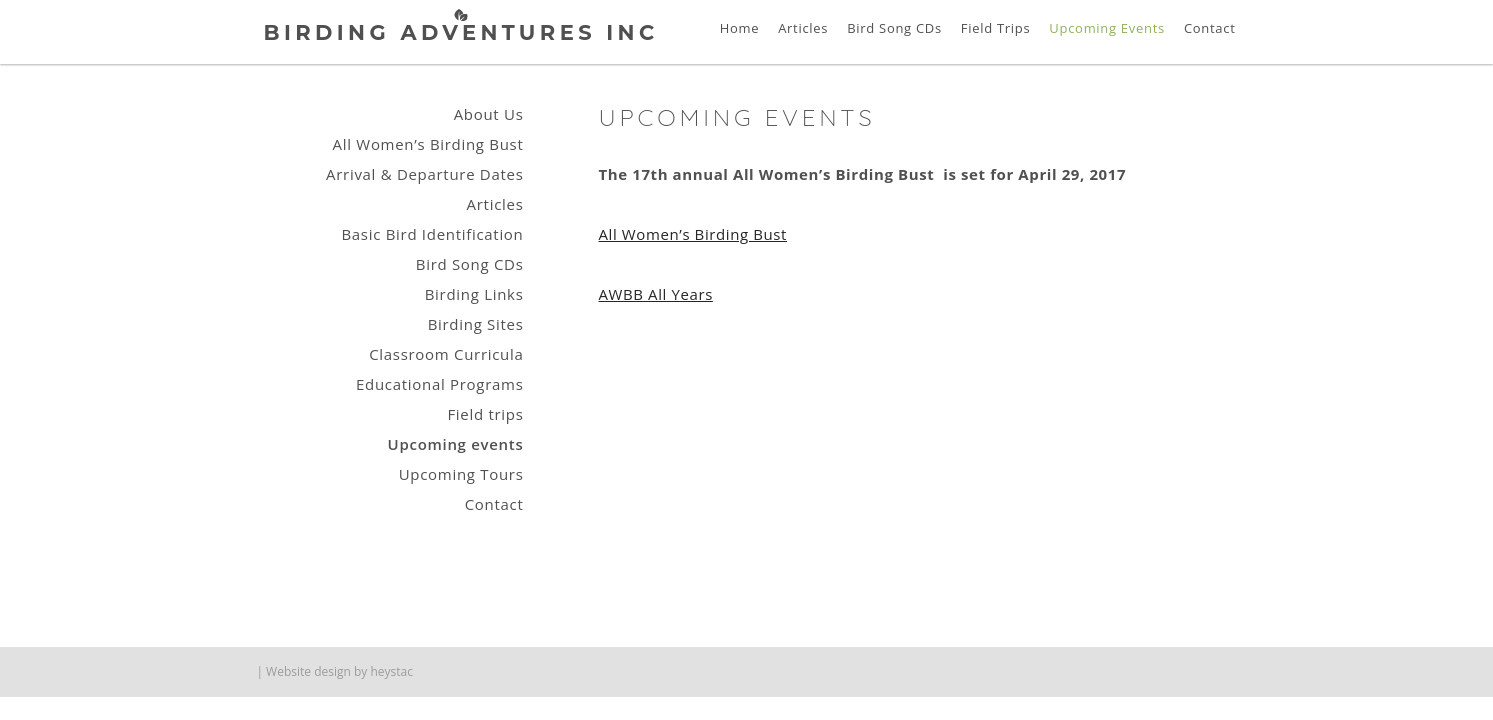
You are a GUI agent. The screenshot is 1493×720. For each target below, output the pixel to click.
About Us (489, 114)
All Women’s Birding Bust (693, 234)
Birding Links (474, 294)
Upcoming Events (1107, 28)
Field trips (485, 414)
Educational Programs (439, 384)
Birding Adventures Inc (461, 33)
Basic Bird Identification (432, 234)
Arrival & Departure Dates (424, 174)
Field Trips (996, 28)
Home (740, 28)
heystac (391, 671)
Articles (803, 28)
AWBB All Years (656, 294)
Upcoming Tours (461, 474)
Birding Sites (476, 324)
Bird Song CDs (894, 28)
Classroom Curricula (446, 354)
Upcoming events (456, 444)
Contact (1210, 28)
